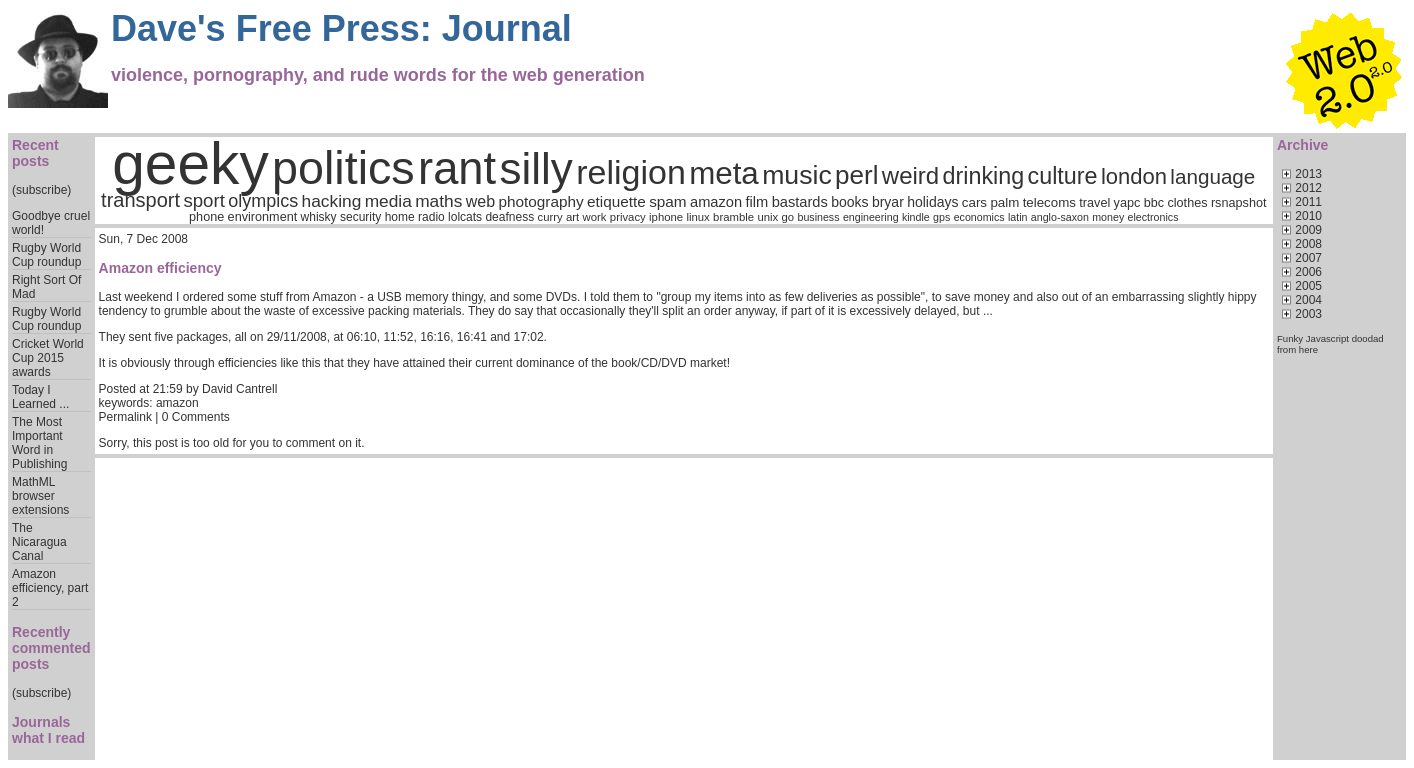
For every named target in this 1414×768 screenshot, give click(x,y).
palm (1004, 202)
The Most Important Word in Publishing (39, 443)
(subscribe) (41, 190)
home (400, 217)
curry (549, 217)
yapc (1127, 203)
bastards (800, 202)
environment (263, 217)
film (756, 202)
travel (1094, 203)
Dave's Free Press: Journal (341, 28)
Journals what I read (48, 730)
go (788, 217)
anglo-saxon (1060, 217)
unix (767, 217)
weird (910, 175)
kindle (916, 217)
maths (438, 201)
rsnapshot (1239, 203)
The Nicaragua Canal (39, 542)
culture (1063, 176)
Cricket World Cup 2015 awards (48, 358)
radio (431, 217)
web (480, 201)
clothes (1187, 203)
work (595, 217)
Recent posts (35, 153)
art (572, 217)
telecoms (1049, 202)
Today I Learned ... (40, 397)
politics (343, 168)
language (1212, 176)
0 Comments (196, 417)
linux (697, 217)
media (388, 201)
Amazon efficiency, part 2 (50, 588)
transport (140, 200)
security (360, 217)
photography (540, 201)
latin (1018, 217)
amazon (716, 202)
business (818, 217)
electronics (1153, 217)
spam (667, 201)
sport (203, 200)
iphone (666, 217)
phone (206, 217)
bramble (733, 217)
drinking (984, 176)
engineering (871, 217)
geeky (190, 163)
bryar (888, 202)
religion (631, 172)
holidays (932, 202)
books (849, 202)
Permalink (125, 417)
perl (856, 175)
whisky (319, 217)
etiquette (616, 201)
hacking (332, 201)
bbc (1154, 203)
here (1308, 349)
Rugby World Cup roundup (46, 255)
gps (941, 217)
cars (974, 202)
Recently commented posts (51, 648)
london (1134, 176)
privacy (628, 217)
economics (979, 217)
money (1108, 217)
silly (536, 168)
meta (724, 173)
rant (457, 168)
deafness (509, 217)
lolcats (465, 217)
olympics (263, 201)
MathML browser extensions (40, 496)
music (797, 175)
